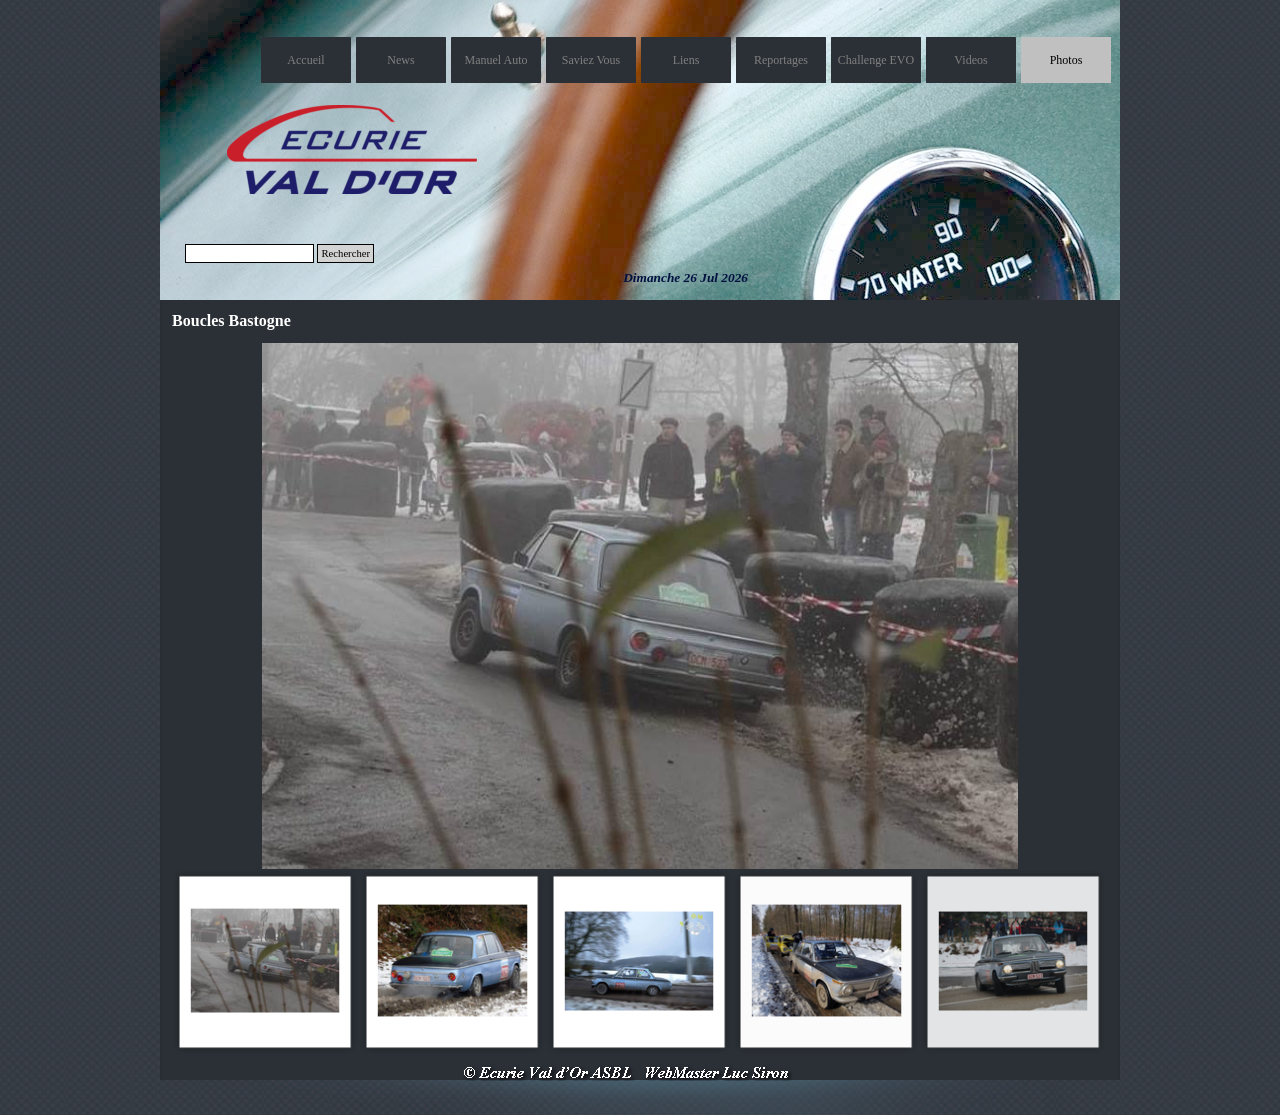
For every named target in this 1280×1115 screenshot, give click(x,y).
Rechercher (345, 253)
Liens (686, 60)
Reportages (781, 60)
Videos (970, 60)
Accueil (305, 60)
